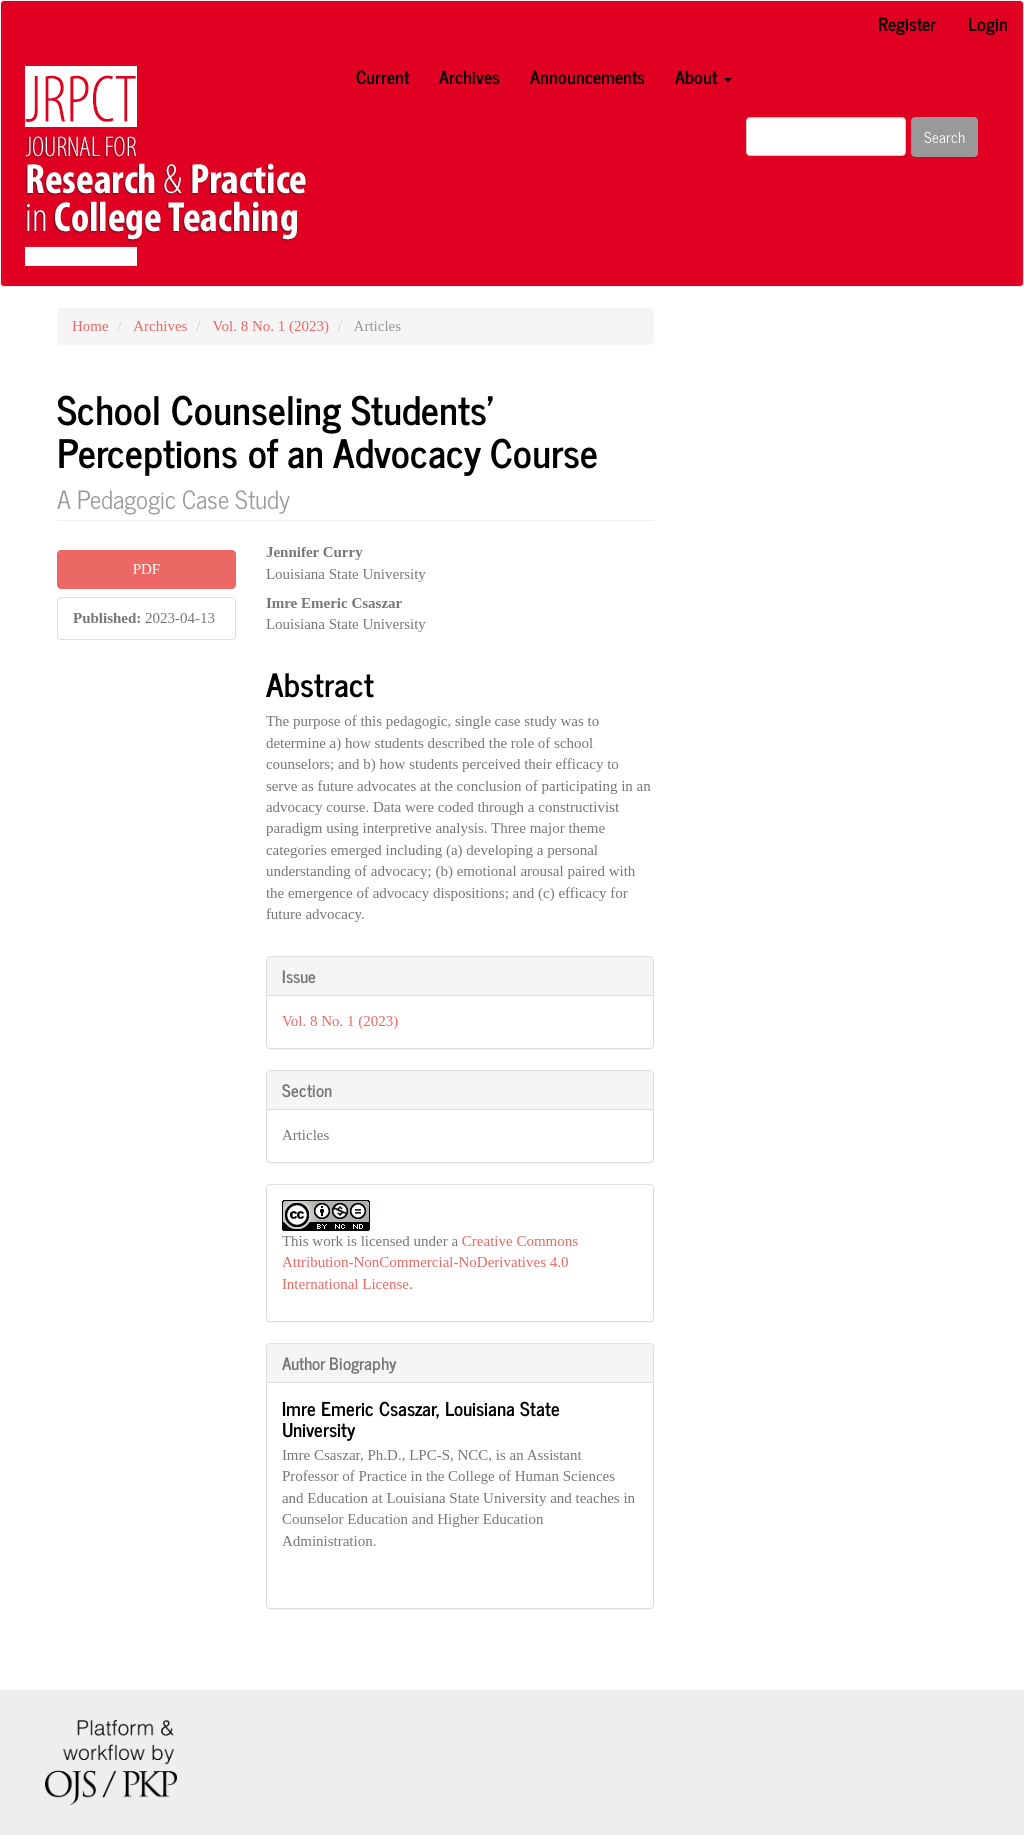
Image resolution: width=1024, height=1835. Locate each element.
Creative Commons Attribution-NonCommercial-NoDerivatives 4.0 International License (430, 1262)
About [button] (703, 76)
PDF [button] (147, 569)
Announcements (587, 76)
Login (988, 23)
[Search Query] (826, 136)
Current (382, 76)
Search (944, 136)
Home (90, 326)
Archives (469, 76)
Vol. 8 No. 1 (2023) (271, 326)
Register (907, 23)
